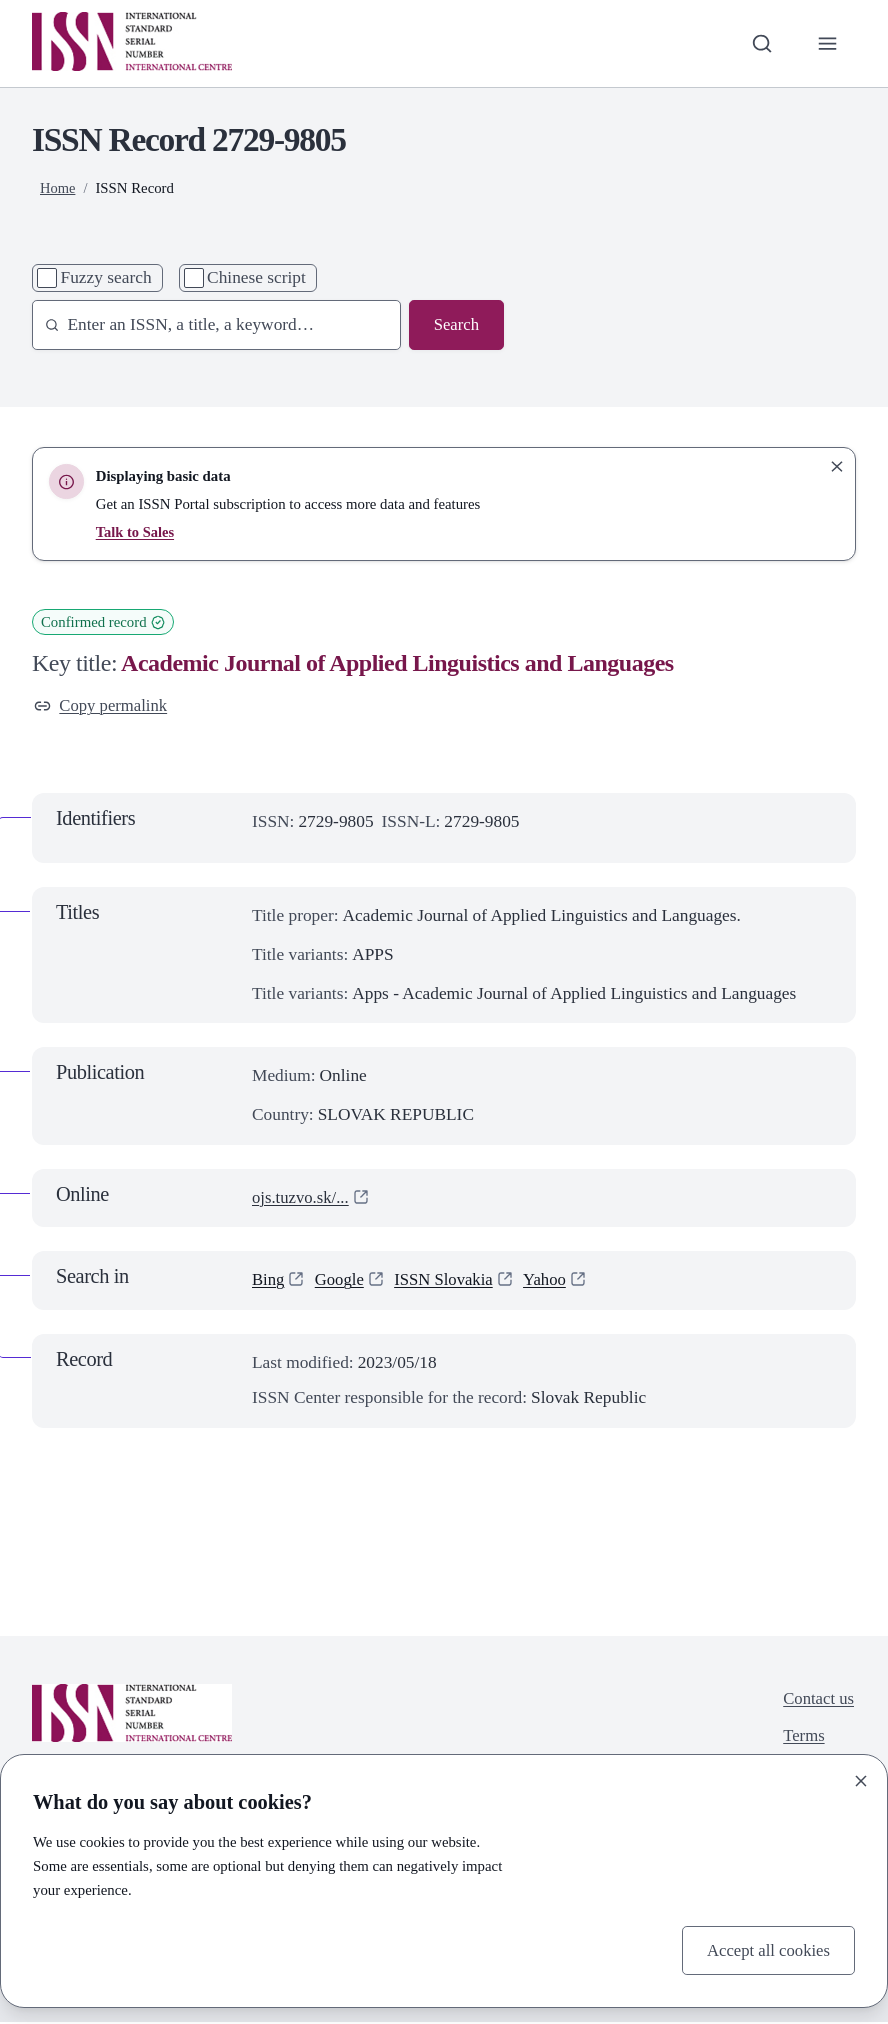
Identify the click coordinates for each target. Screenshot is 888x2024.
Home (58, 188)
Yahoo (552, 1281)
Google (341, 1281)
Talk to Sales (136, 532)
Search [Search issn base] (455, 324)
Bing (269, 1281)
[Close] (861, 1780)
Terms (801, 1738)
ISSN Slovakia (448, 1281)
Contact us (817, 1699)
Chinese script (256, 277)
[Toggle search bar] (760, 43)
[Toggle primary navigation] (826, 43)
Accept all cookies (766, 1948)
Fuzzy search (106, 277)
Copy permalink (103, 705)
